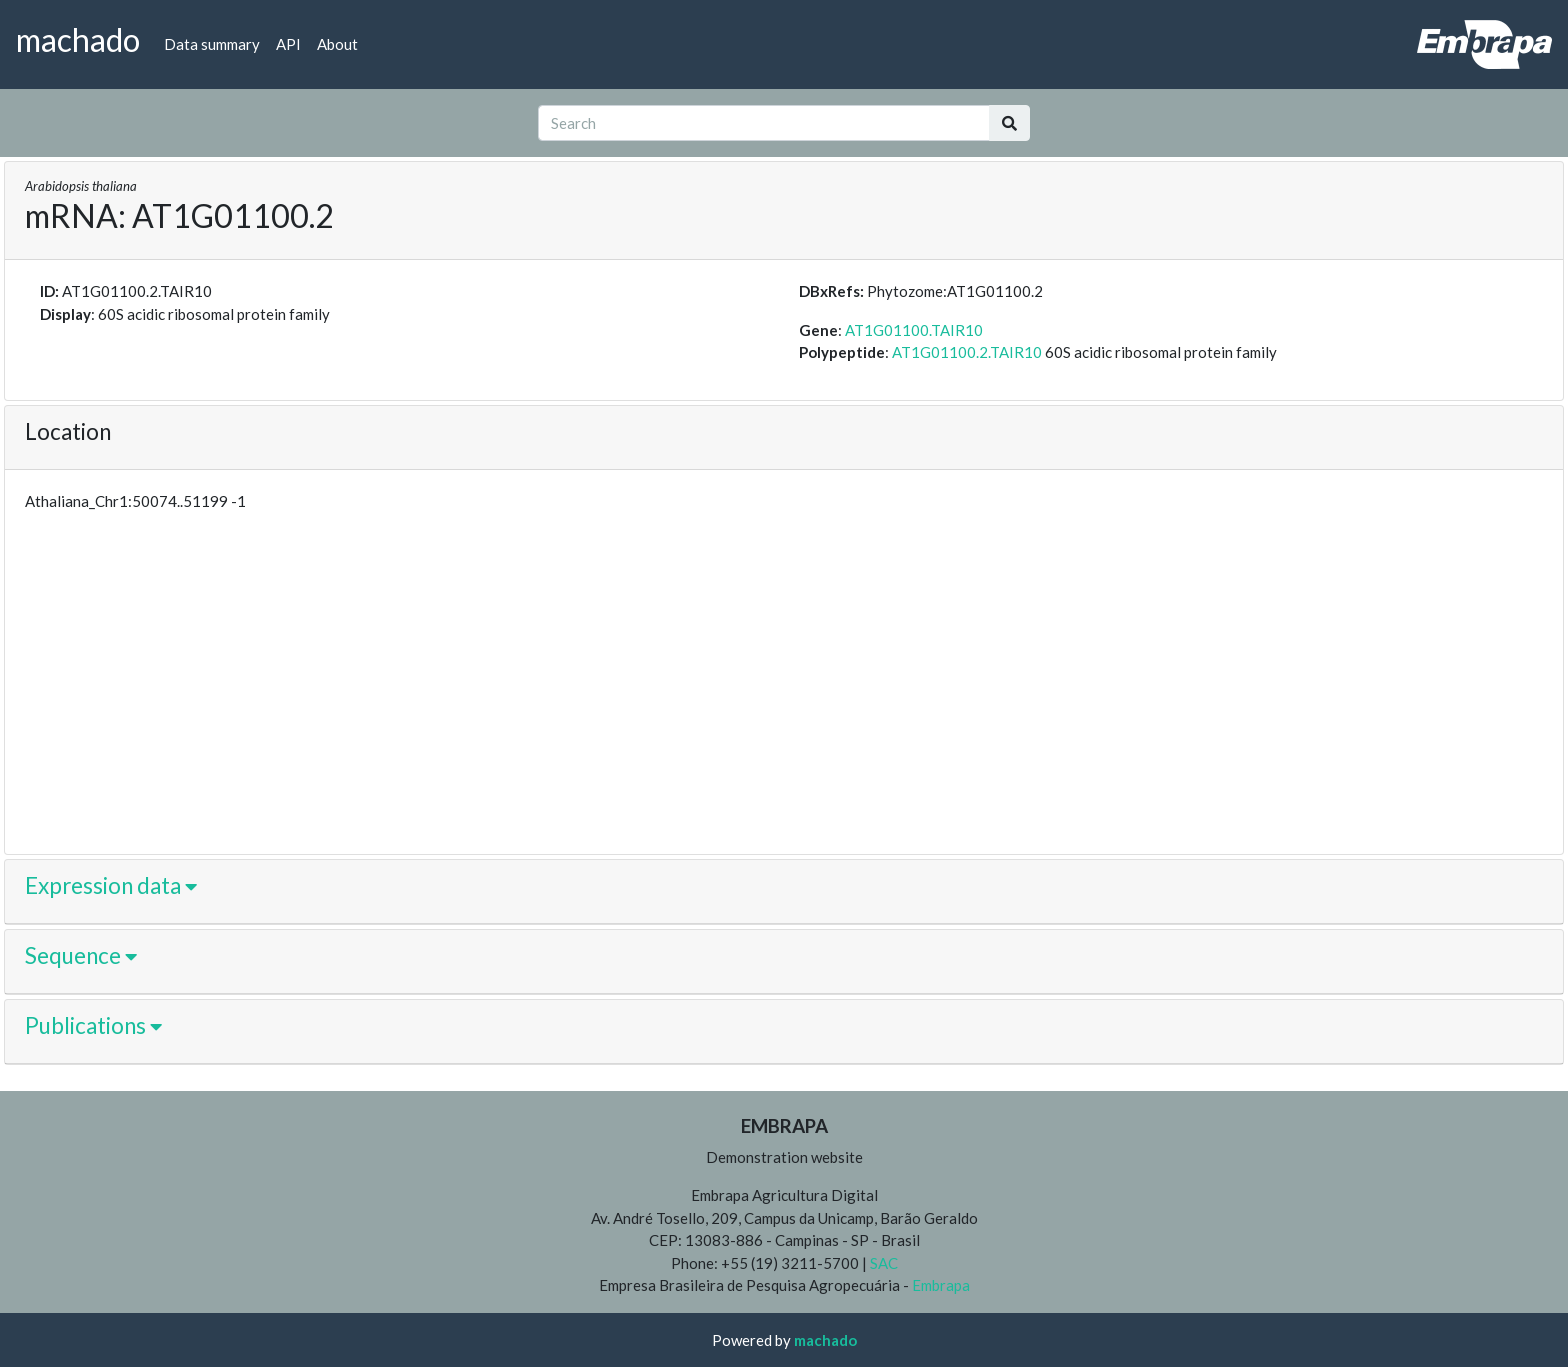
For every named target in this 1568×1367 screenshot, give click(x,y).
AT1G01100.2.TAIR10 (967, 352)
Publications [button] (93, 1025)
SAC (882, 1263)
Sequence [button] (81, 955)
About (337, 44)
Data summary (212, 44)
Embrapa (941, 1285)
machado (825, 1340)
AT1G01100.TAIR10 (914, 330)
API (288, 44)
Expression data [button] (111, 885)
